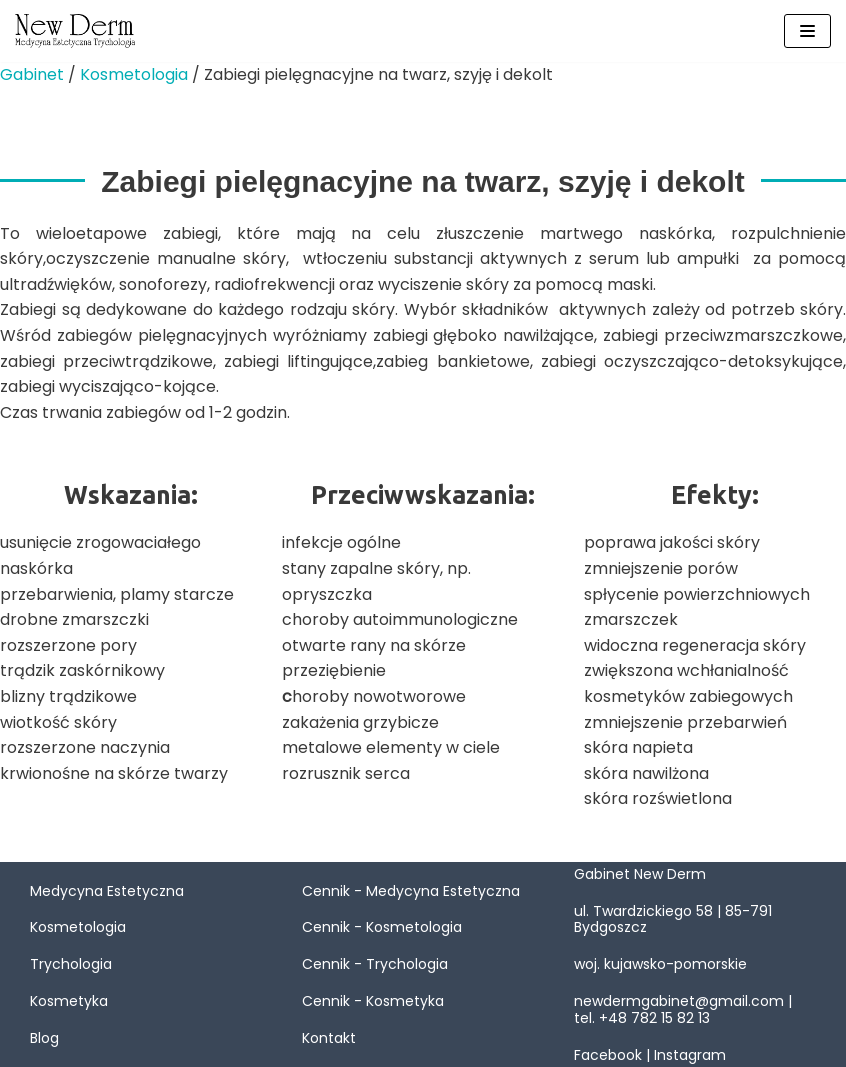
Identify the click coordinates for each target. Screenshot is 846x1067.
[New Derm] (75, 31)
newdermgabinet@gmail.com (679, 1001)
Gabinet (32, 74)
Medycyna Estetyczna (107, 891)
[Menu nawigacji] (807, 31)
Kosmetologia (134, 74)
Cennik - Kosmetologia (382, 927)
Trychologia (71, 964)
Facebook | (614, 1055)
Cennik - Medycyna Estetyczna (411, 891)
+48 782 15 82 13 (654, 1018)
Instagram (690, 1055)
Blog (44, 1038)
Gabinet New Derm (640, 874)
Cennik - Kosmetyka (373, 1001)
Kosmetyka (69, 1001)
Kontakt (329, 1038)
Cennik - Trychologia (375, 964)
